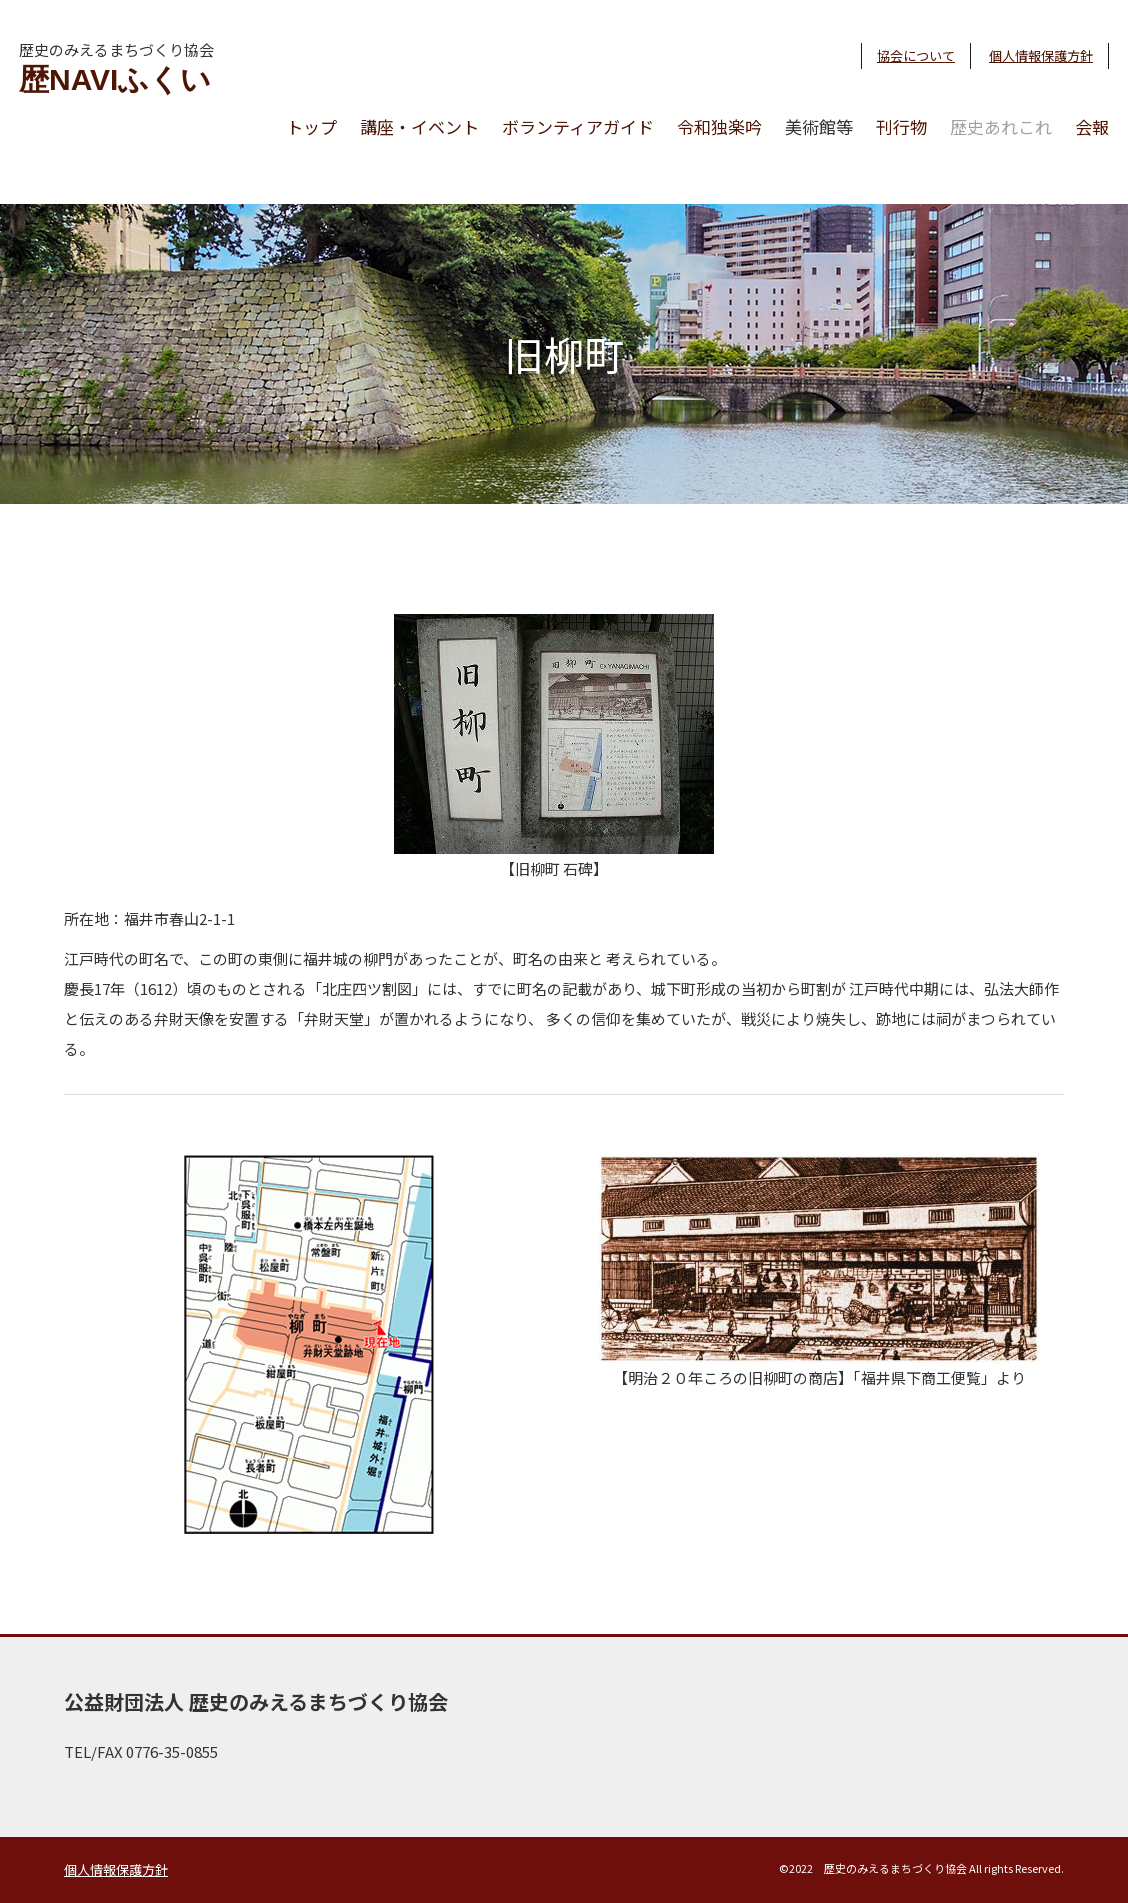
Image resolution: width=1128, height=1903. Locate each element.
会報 (1092, 126)
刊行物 (901, 126)
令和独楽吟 (719, 126)
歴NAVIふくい (115, 79)
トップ (311, 126)
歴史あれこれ (1001, 126)
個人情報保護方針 (1041, 55)
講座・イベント (419, 126)
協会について (916, 55)
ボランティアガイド (578, 126)
